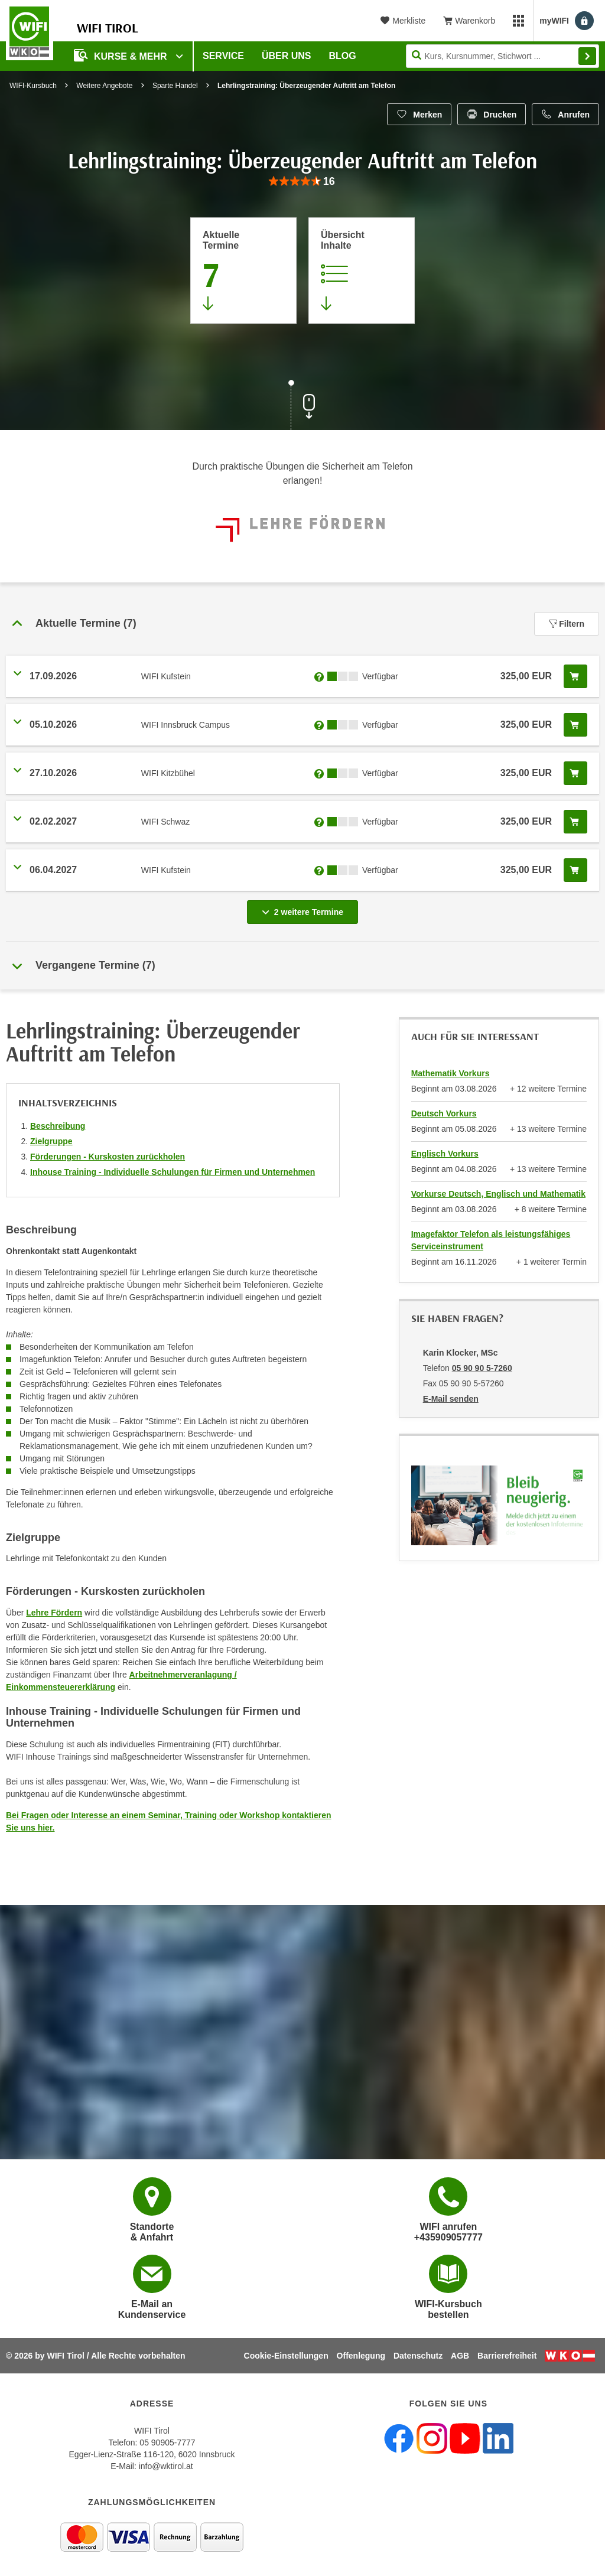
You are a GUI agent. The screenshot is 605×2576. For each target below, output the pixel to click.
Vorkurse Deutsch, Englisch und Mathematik (498, 1194)
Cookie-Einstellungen (286, 2355)
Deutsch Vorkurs (444, 1113)
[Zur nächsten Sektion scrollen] (302, 406)
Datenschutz (418, 2355)
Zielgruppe (51, 1141)
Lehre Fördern (54, 1612)
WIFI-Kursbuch (33, 86)
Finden (587, 56)
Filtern (566, 623)
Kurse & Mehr (122, 55)
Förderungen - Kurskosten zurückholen (107, 1156)
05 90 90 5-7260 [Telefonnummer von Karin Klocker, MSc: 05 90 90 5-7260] (482, 1368)
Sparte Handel (175, 86)
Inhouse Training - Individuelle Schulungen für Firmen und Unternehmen (172, 1172)
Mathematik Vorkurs (450, 1073)
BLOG (342, 56)
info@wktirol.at (166, 2466)
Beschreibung (57, 1126)
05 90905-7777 (167, 2442)
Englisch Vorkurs (445, 1153)
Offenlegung (361, 2355)
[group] (302, 181)
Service (223, 56)
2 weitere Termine (305, 908)
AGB (460, 2355)
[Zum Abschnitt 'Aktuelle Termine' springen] (243, 270)
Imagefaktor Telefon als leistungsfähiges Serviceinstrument (491, 1240)
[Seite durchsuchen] (502, 56)
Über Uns (286, 56)
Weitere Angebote (104, 86)
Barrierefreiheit (506, 2355)
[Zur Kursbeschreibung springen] (361, 270)
